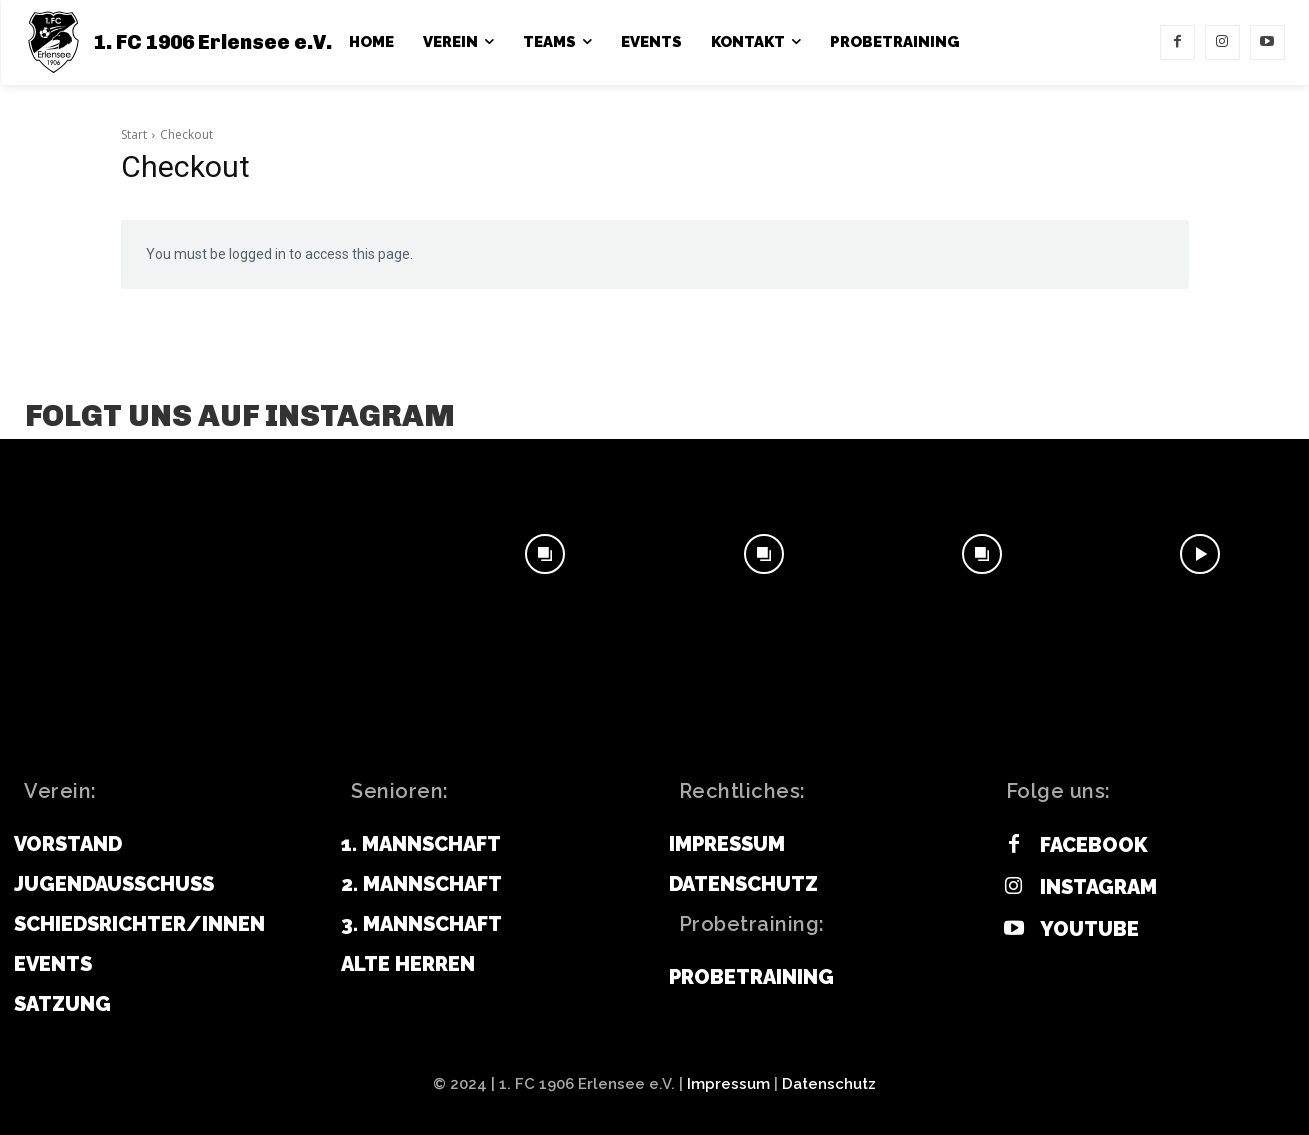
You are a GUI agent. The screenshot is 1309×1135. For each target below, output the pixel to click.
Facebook (1094, 845)
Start (134, 134)
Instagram (1098, 887)
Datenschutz (829, 1084)
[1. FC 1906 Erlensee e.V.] (178, 42)
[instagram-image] (109, 554)
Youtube (1089, 929)
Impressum (728, 1084)
